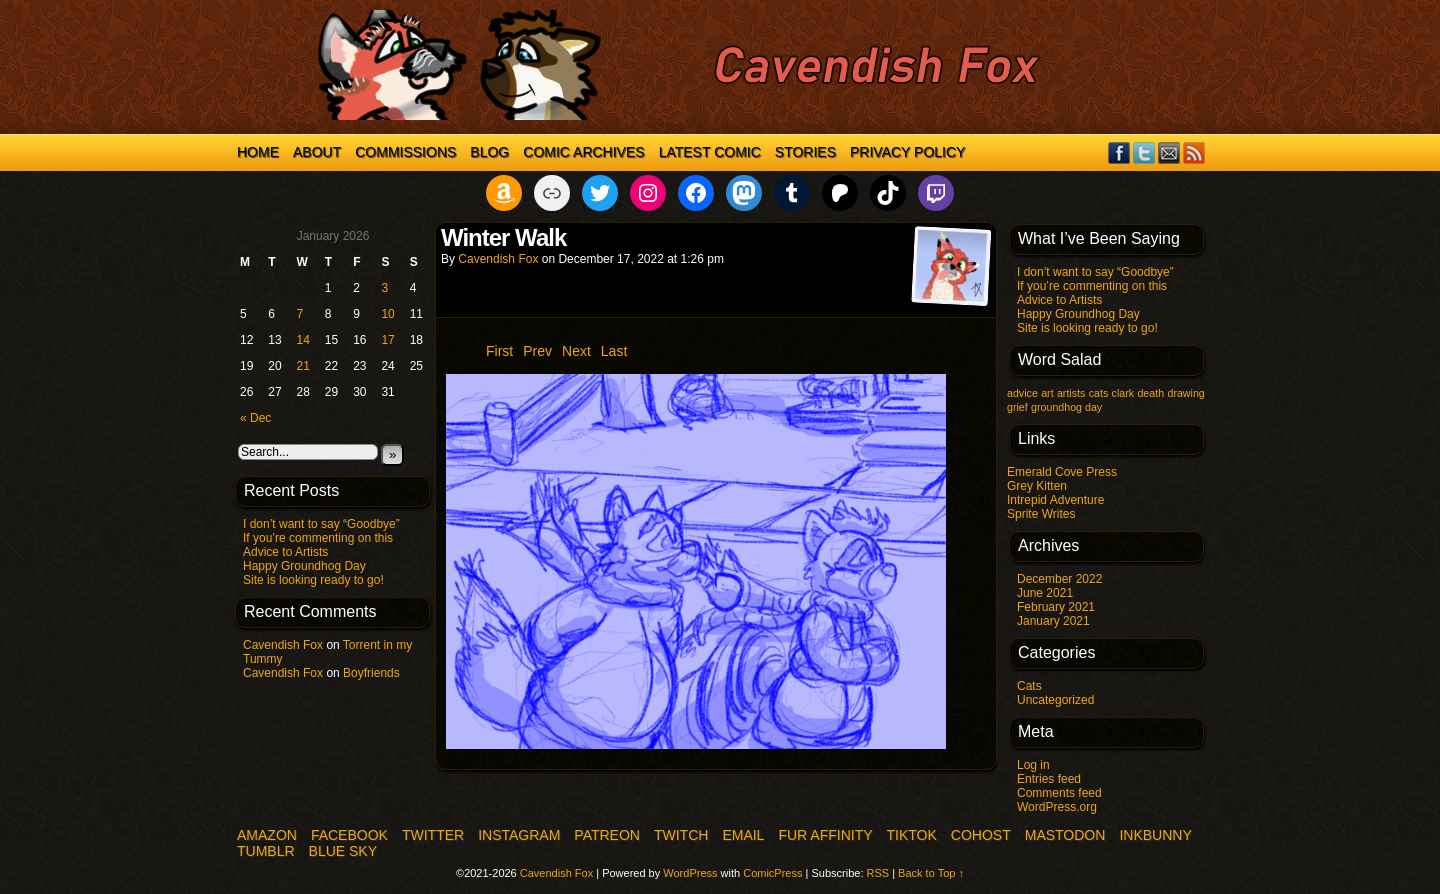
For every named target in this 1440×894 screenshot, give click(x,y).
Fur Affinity (825, 835)
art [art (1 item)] (1047, 393)
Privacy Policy (907, 152)
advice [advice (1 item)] (1022, 393)
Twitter (1144, 152)
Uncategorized (1055, 700)
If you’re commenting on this (318, 538)
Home (258, 152)
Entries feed (1049, 779)
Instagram (519, 835)
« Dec (255, 418)
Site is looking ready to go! (313, 580)
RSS (1194, 152)
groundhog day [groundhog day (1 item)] (1066, 407)
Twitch (681, 835)
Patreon (607, 835)
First (499, 351)
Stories (805, 152)
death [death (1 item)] (1150, 393)
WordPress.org (1057, 807)
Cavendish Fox (283, 645)
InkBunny (1155, 835)
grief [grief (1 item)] (1017, 407)
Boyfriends (371, 673)
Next (576, 351)
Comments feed (1059, 793)
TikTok (912, 835)
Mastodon (1065, 835)
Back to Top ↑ (931, 873)
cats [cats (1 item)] (1099, 393)
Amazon (267, 835)
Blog (489, 152)
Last (614, 351)
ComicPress (772, 873)
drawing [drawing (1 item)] (1185, 393)
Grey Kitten (1037, 486)
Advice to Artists (285, 552)
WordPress (690, 873)
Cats (1029, 686)
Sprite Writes (1041, 514)
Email (1169, 152)
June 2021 (1045, 593)
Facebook (1119, 152)
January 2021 (1053, 621)
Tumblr (266, 851)
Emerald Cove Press (1062, 472)
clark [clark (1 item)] (1123, 393)
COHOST (981, 835)
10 (387, 314)
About (317, 152)
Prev (537, 351)
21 (303, 366)
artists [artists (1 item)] (1071, 393)
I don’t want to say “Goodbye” (321, 524)
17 (387, 340)
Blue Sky (343, 851)
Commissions (405, 152)
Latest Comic (710, 152)
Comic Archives (583, 152)
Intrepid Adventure (1055, 500)
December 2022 (1059, 579)
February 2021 (1056, 607)
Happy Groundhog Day (304, 566)
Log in (1033, 765)
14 (303, 340)
